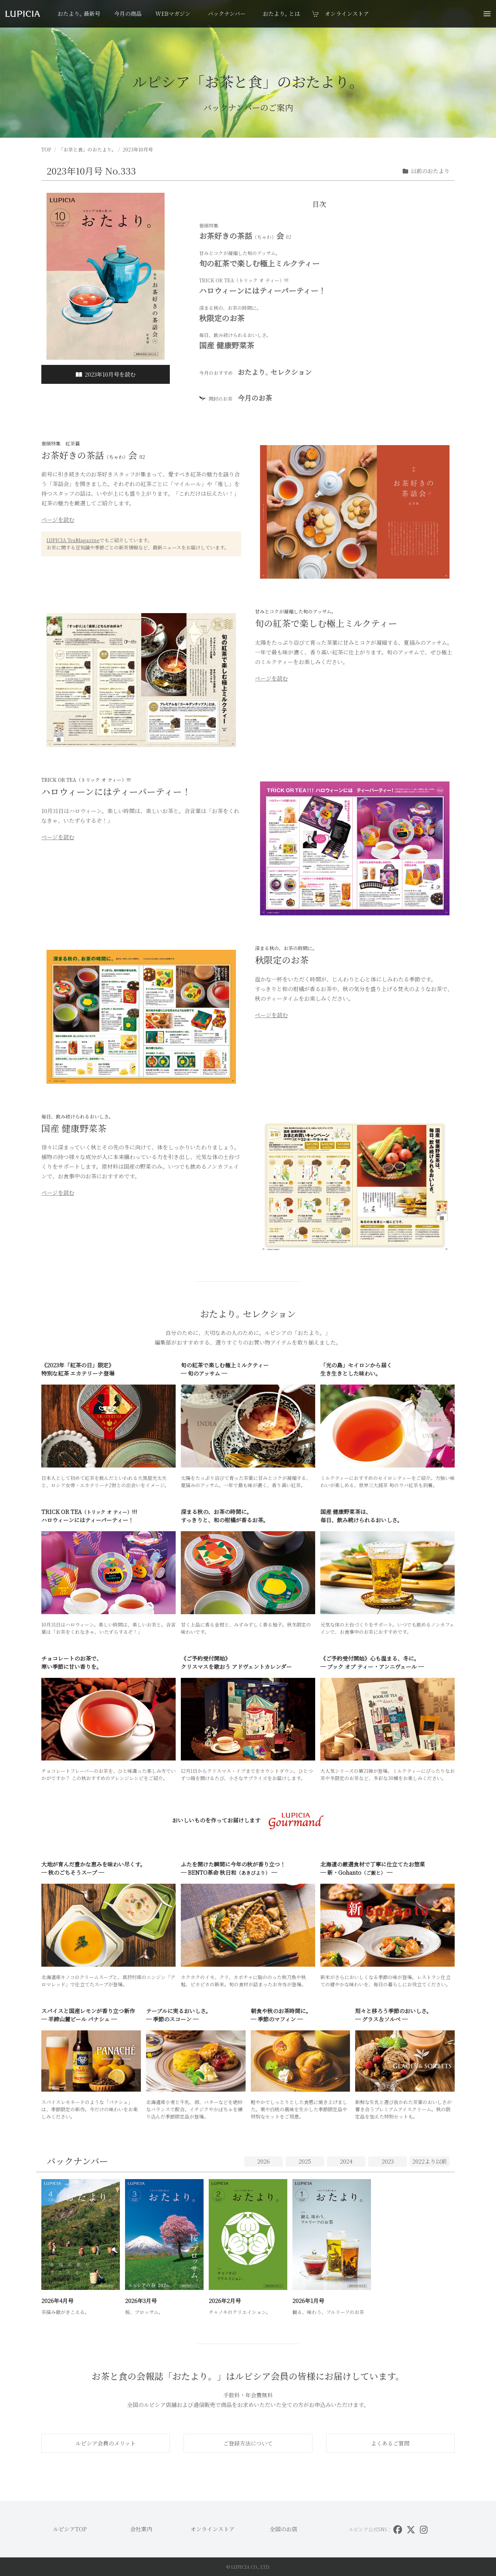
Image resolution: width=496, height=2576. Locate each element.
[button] (487, 14)
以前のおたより (426, 171)
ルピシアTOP (70, 2529)
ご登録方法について (248, 2443)
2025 (305, 2161)
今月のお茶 (235, 398)
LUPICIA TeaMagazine (73, 540)
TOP (46, 149)
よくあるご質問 (390, 2443)
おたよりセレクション (255, 372)
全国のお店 (283, 2529)
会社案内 (141, 2529)
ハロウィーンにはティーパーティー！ (324, 286)
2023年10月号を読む (106, 374)
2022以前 (429, 2161)
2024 (346, 2161)
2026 (263, 2161)
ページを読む (57, 520)
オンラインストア (212, 2529)
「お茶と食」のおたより (87, 149)
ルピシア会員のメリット (105, 2443)
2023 (388, 2161)
